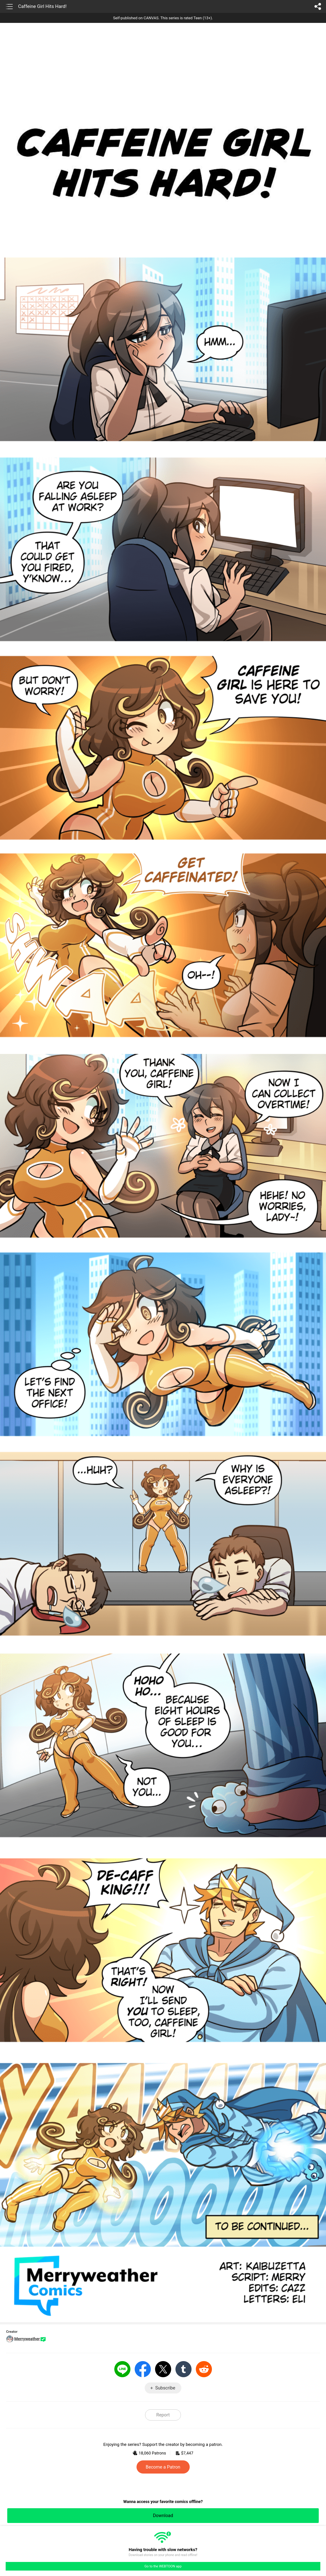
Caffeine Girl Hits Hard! (42, 6)
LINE (122, 2369)
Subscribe (165, 2388)
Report (163, 2415)
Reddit (204, 2369)
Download (163, 2515)
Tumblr (183, 2369)
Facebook (143, 2369)
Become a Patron (163, 2467)
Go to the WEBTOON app (163, 2566)
